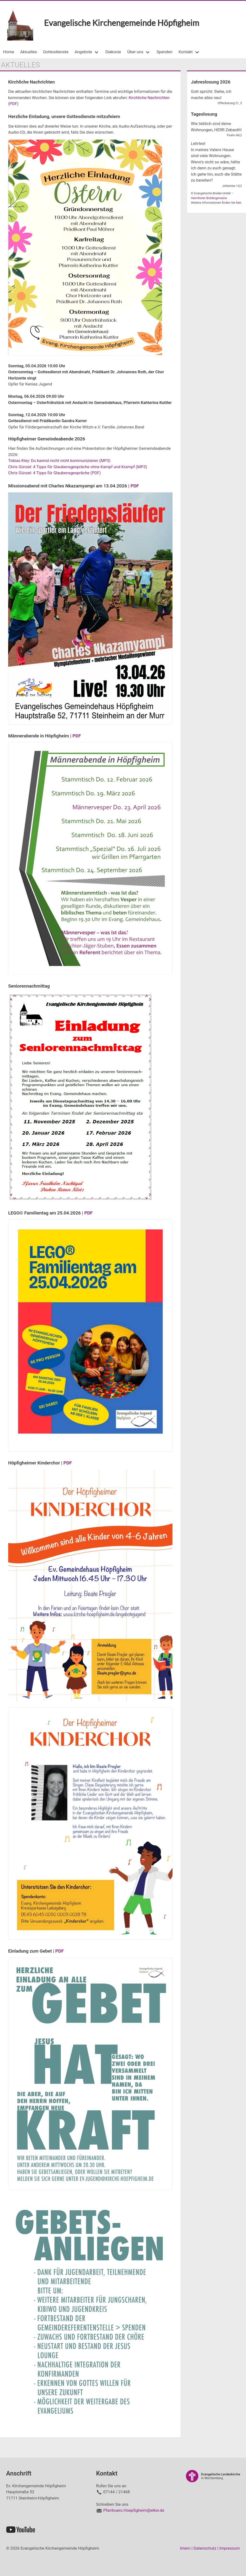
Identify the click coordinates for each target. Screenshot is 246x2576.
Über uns (135, 51)
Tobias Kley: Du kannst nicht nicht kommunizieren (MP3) (59, 460)
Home (8, 51)
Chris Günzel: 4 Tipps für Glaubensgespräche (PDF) (54, 472)
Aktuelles (28, 51)
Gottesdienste (55, 51)
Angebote (83, 51)
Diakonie (113, 51)
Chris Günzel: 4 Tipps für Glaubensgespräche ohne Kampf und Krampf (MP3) (77, 466)
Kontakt (185, 51)
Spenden (164, 51)
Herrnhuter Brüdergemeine (209, 198)
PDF (134, 486)
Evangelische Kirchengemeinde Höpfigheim (121, 23)
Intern (185, 2548)
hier (238, 202)
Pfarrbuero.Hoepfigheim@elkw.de (133, 2510)
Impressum (229, 2548)
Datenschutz (205, 2548)
